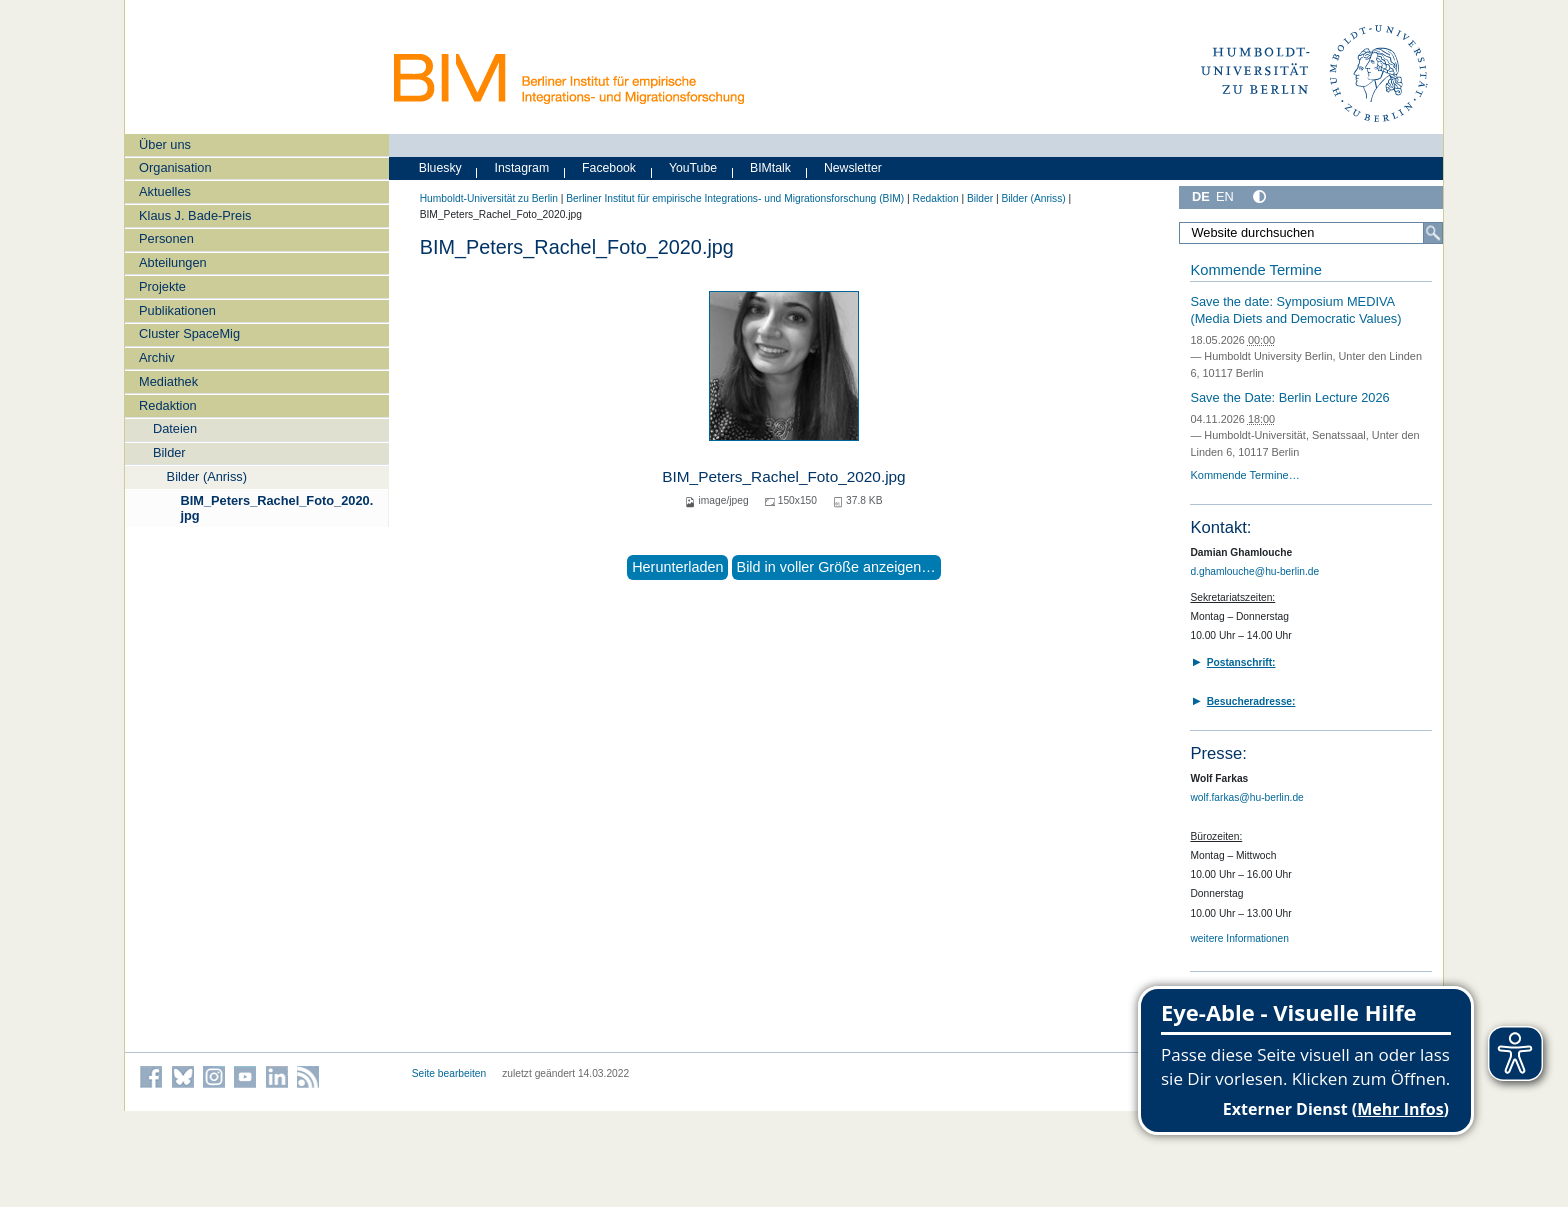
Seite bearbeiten (449, 1073)
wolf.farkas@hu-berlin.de (1246, 797)
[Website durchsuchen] (1311, 233)
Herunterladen (677, 567)
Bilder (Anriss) (207, 476)
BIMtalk (770, 168)
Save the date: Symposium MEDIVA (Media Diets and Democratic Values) (1295, 310)
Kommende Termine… (1244, 475)
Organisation (175, 167)
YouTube (693, 168)
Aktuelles (165, 191)
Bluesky (440, 168)
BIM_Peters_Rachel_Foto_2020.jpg (276, 508)
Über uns (165, 144)
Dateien (175, 428)
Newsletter (853, 168)
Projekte (162, 286)
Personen (166, 238)
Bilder (169, 452)
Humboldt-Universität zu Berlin (489, 198)
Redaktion (168, 405)
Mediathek (168, 381)
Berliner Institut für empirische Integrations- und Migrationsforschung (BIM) (735, 198)
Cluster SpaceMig (189, 333)
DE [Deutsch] (1201, 196)
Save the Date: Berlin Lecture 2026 (1289, 397)
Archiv (157, 357)
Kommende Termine (1255, 270)
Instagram (522, 168)
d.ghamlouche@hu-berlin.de (1254, 571)
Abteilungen (173, 262)
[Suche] (1433, 233)
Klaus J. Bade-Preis (195, 215)
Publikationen (177, 310)
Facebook (609, 168)
